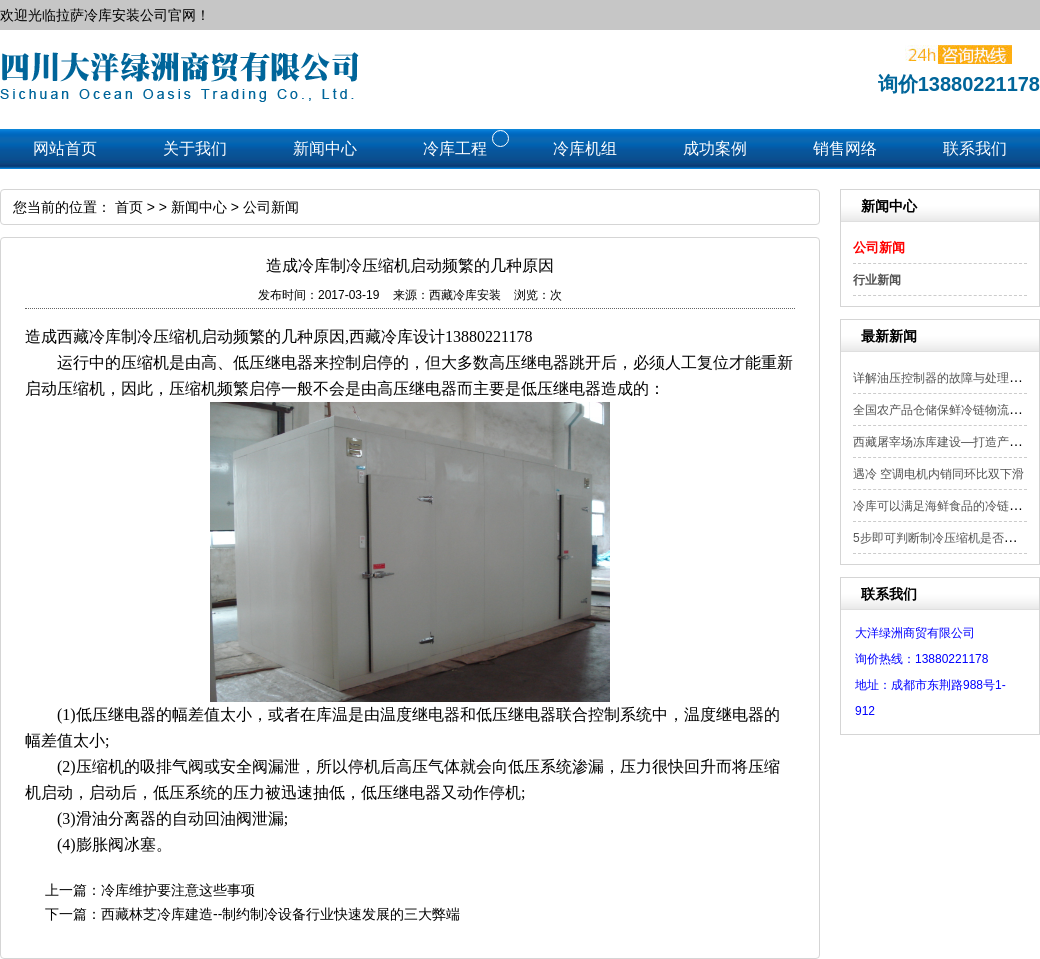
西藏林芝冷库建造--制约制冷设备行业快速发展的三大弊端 (280, 914)
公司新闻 (879, 247)
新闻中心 (199, 207)
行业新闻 (877, 280)
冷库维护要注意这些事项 (178, 890)
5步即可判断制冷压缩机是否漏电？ (946, 538)
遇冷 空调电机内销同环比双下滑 (938, 474)
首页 (129, 207)
